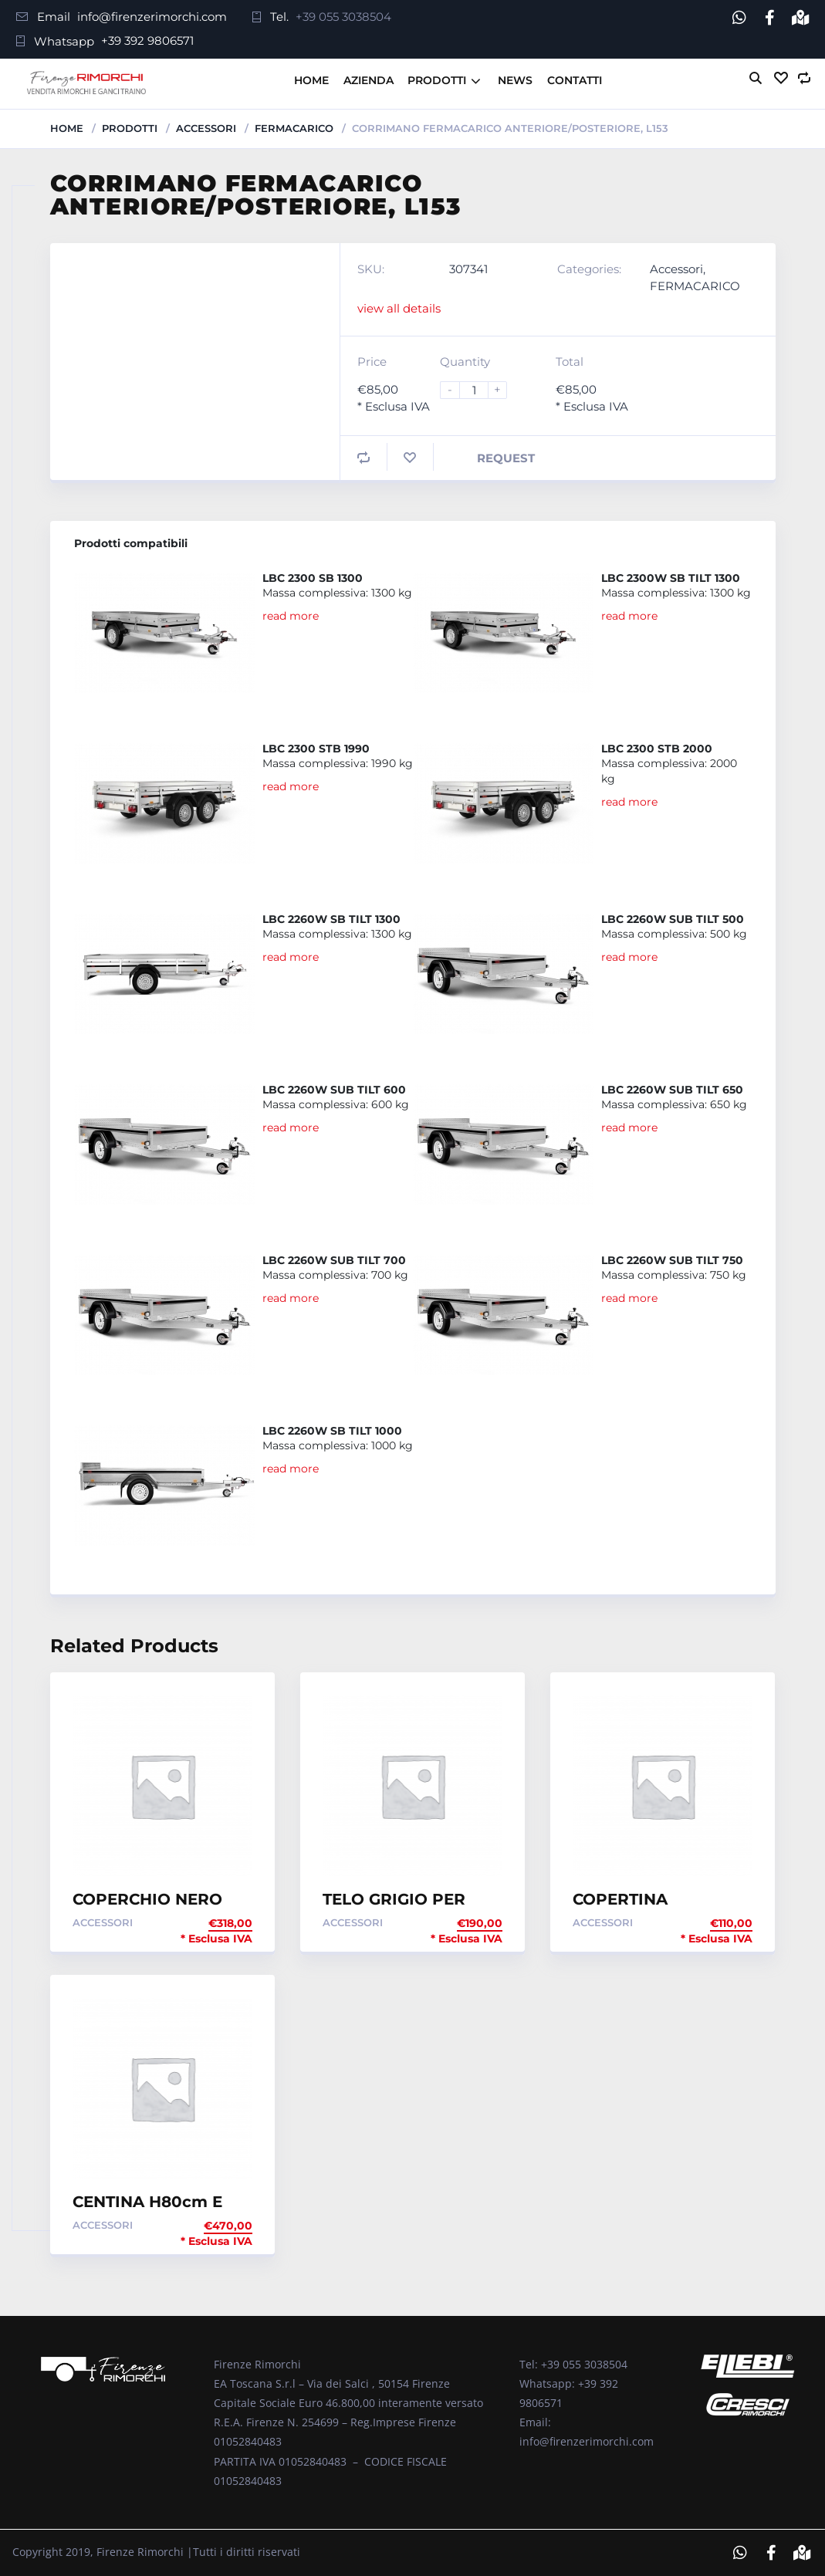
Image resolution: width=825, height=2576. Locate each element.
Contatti (574, 80)
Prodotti (436, 80)
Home (311, 80)
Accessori (206, 128)
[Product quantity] (480, 390)
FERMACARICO (294, 128)
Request (506, 458)
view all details (399, 308)
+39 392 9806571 (147, 40)
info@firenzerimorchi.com (152, 16)
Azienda (368, 80)
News (515, 80)
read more (290, 616)
